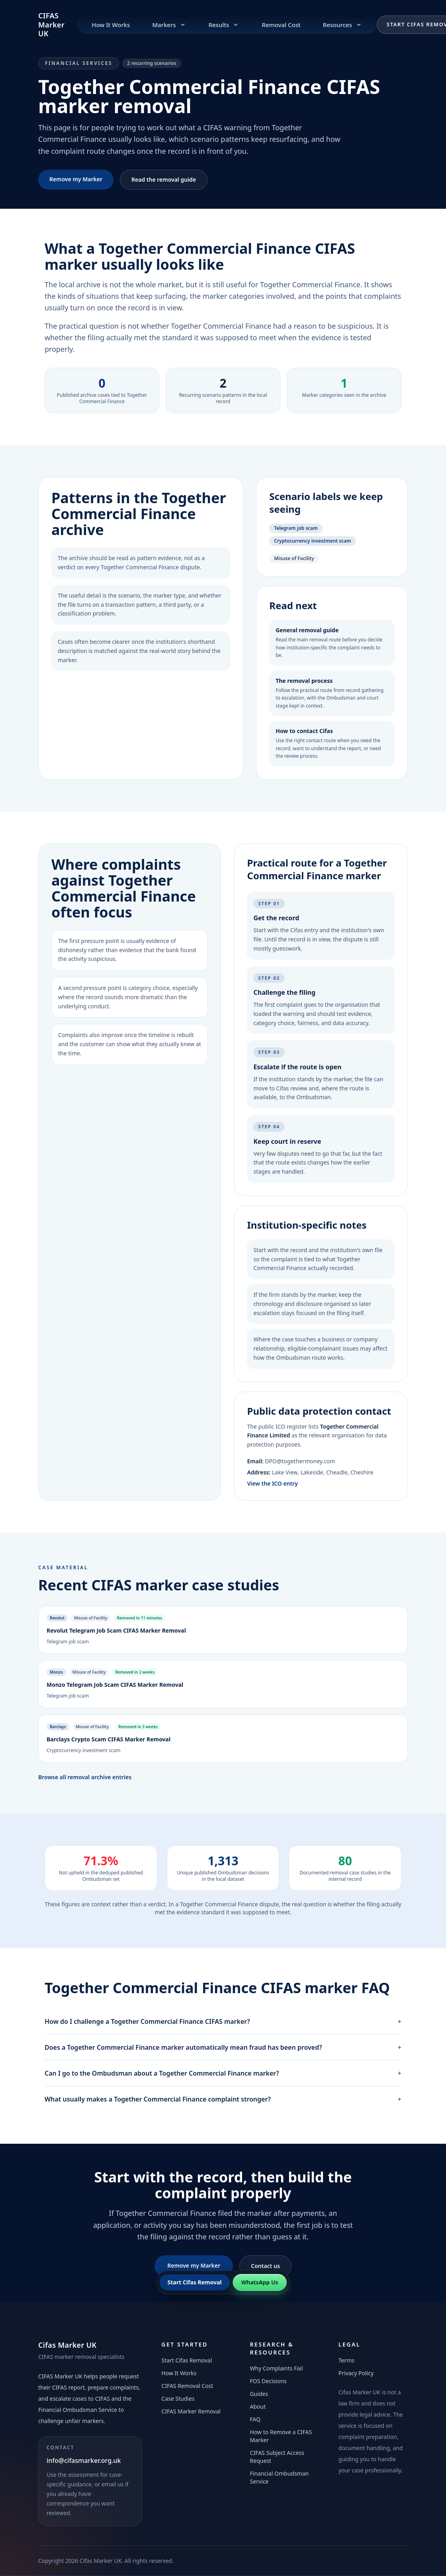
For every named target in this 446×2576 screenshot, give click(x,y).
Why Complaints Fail (276, 2368)
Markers (169, 25)
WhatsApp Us (259, 2282)
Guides (259, 2394)
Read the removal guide (163, 179)
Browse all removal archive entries (84, 1777)
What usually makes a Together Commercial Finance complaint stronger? (223, 2099)
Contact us (265, 2266)
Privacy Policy (356, 2373)
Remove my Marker (75, 179)
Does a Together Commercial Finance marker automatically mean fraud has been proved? (223, 2047)
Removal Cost (281, 25)
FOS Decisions (268, 2381)
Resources (342, 25)
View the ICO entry (272, 1483)
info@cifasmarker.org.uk (84, 2460)
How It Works (111, 25)
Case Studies (177, 2398)
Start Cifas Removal (186, 2360)
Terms (346, 2360)
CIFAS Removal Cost (187, 2386)
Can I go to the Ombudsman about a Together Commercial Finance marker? (223, 2073)
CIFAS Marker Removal (190, 2411)
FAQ (255, 2419)
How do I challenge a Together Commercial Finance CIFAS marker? (223, 2021)
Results (224, 25)
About (258, 2406)
